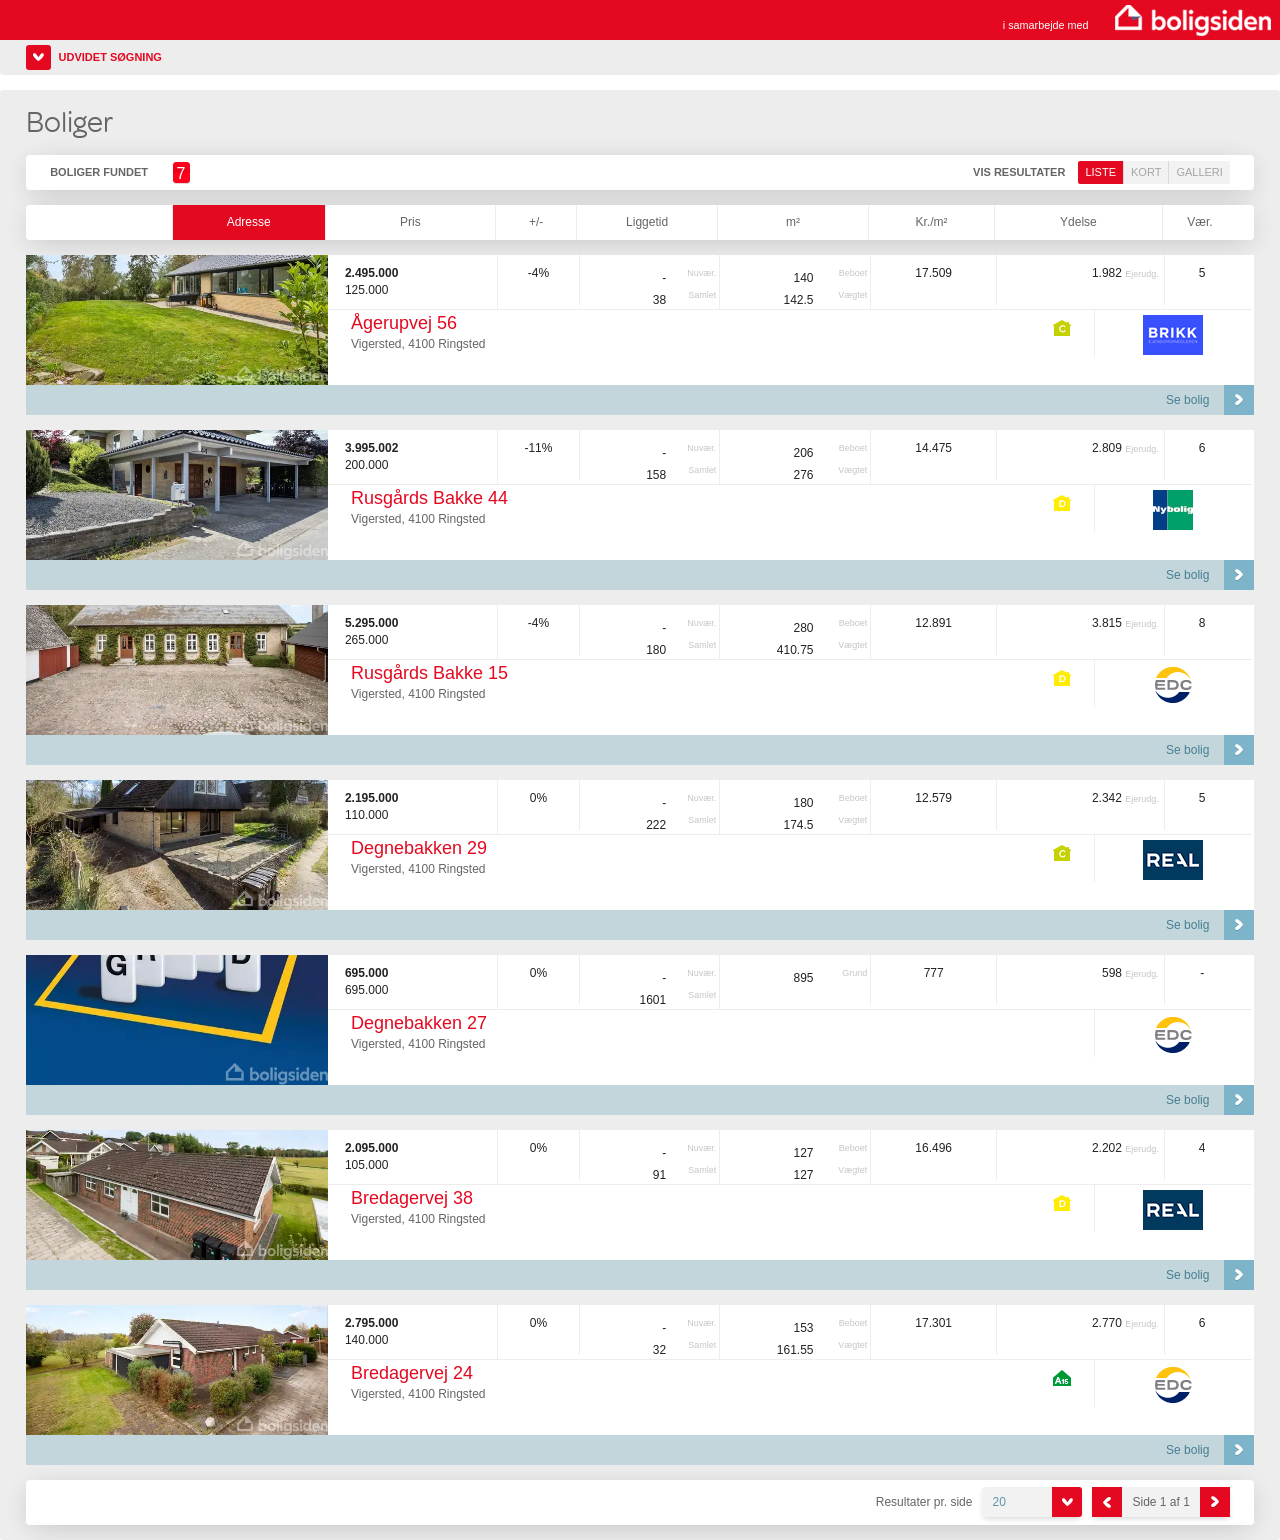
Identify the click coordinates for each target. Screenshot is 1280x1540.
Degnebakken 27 (419, 1023)
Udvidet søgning (110, 57)
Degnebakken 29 (419, 848)
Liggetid (647, 222)
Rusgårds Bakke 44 (429, 498)
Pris (410, 222)
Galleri (1199, 172)
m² (793, 222)
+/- (536, 222)
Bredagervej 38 (412, 1198)
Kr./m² (931, 222)
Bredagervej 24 (412, 1373)
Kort (1146, 172)
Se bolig (1187, 400)
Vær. (1199, 222)
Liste (1100, 172)
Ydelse (1078, 222)
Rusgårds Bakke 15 (429, 673)
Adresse (249, 222)
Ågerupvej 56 (404, 323)
